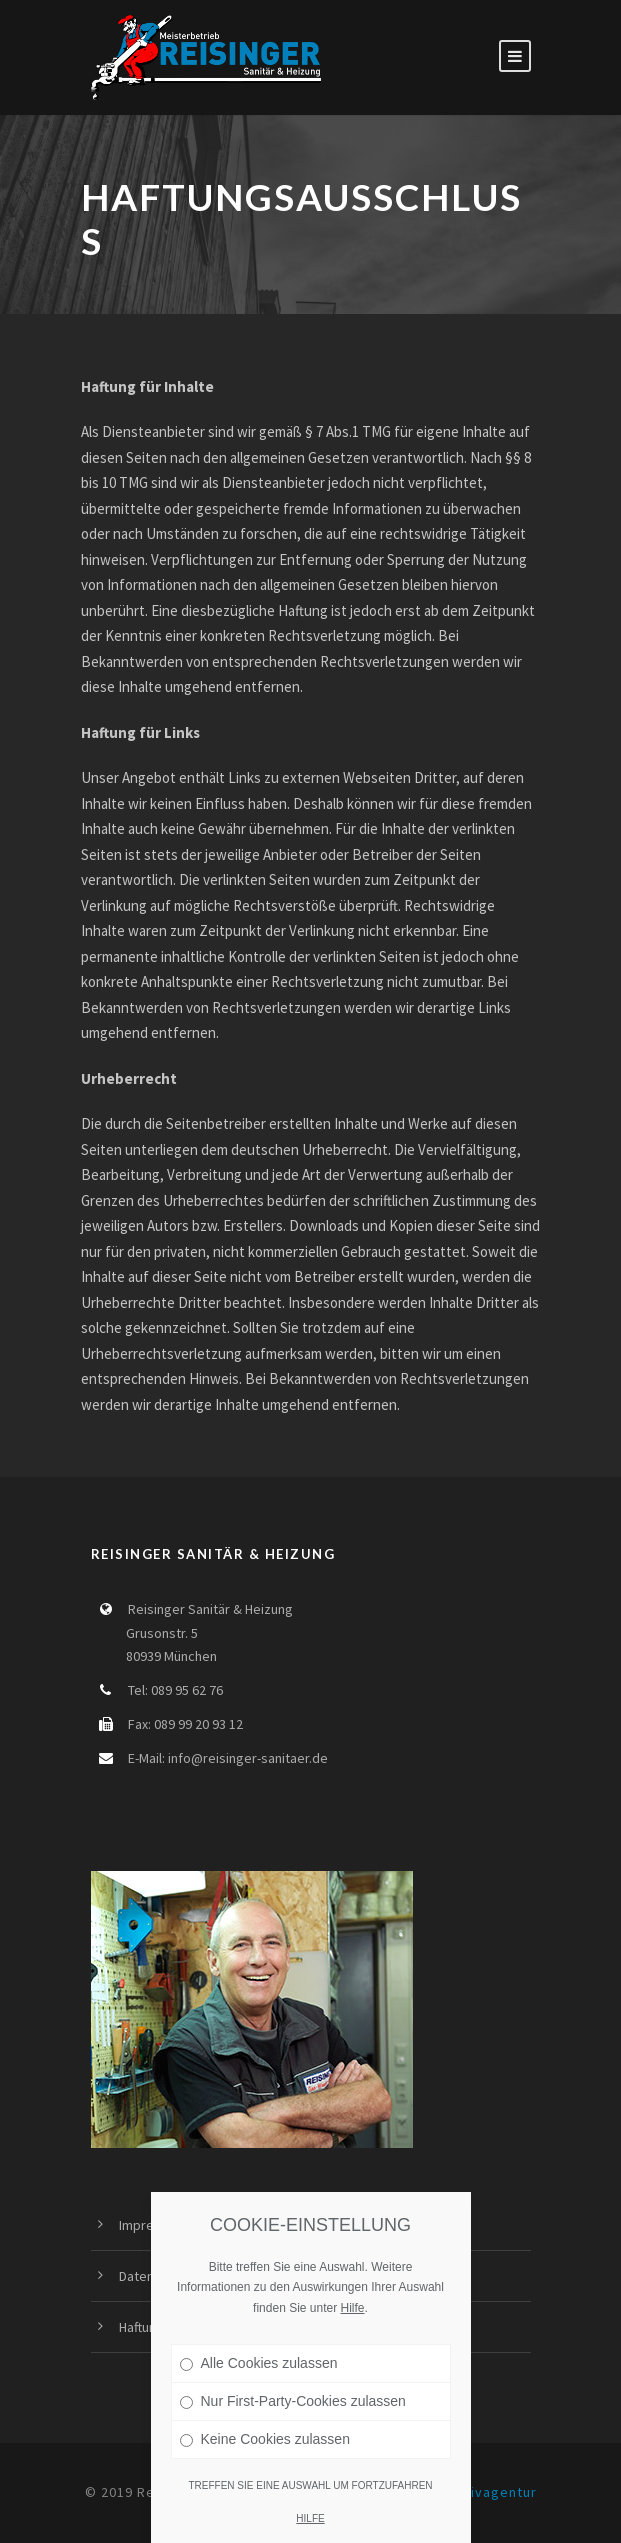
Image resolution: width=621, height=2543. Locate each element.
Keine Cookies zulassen (265, 2439)
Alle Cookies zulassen (259, 2363)
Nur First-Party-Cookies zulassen (293, 2401)
